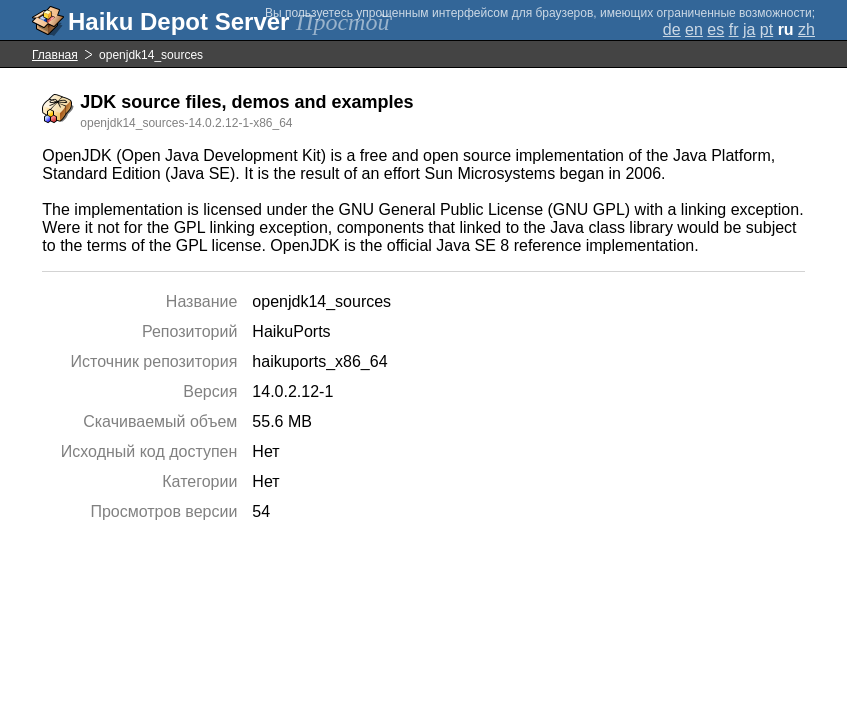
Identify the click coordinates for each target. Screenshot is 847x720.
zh (806, 29)
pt (766, 29)
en (694, 29)
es (715, 29)
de (672, 29)
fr (734, 29)
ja (749, 29)
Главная (55, 55)
